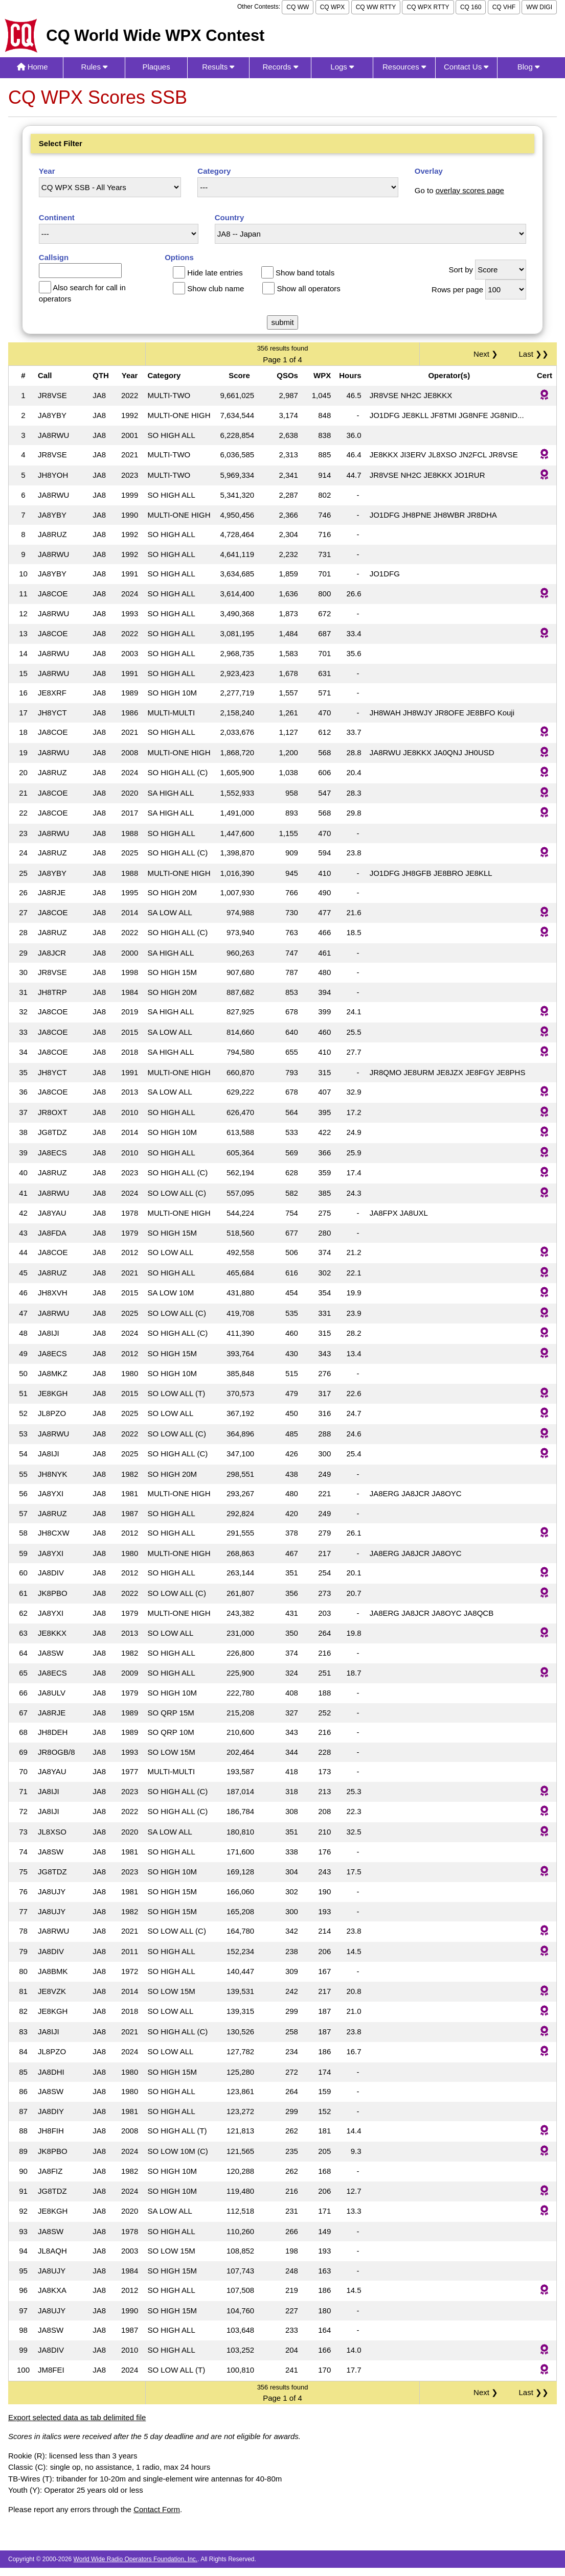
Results (218, 66)
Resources (404, 66)
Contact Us (466, 66)
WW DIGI (539, 7)
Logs (342, 66)
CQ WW (297, 7)
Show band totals (305, 272)
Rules (94, 66)
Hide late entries (214, 272)
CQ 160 (470, 7)
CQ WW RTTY (376, 7)
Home (32, 66)
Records (280, 66)
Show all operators (309, 288)
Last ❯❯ (533, 354)
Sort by (460, 269)
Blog (528, 66)
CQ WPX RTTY (427, 7)
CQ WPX (332, 7)
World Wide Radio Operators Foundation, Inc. (136, 2559)
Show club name (215, 288)
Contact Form (156, 2509)
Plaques (156, 66)
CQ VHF (503, 7)
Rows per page (457, 289)
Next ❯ (487, 354)
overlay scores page (470, 190)
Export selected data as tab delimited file (77, 2417)
